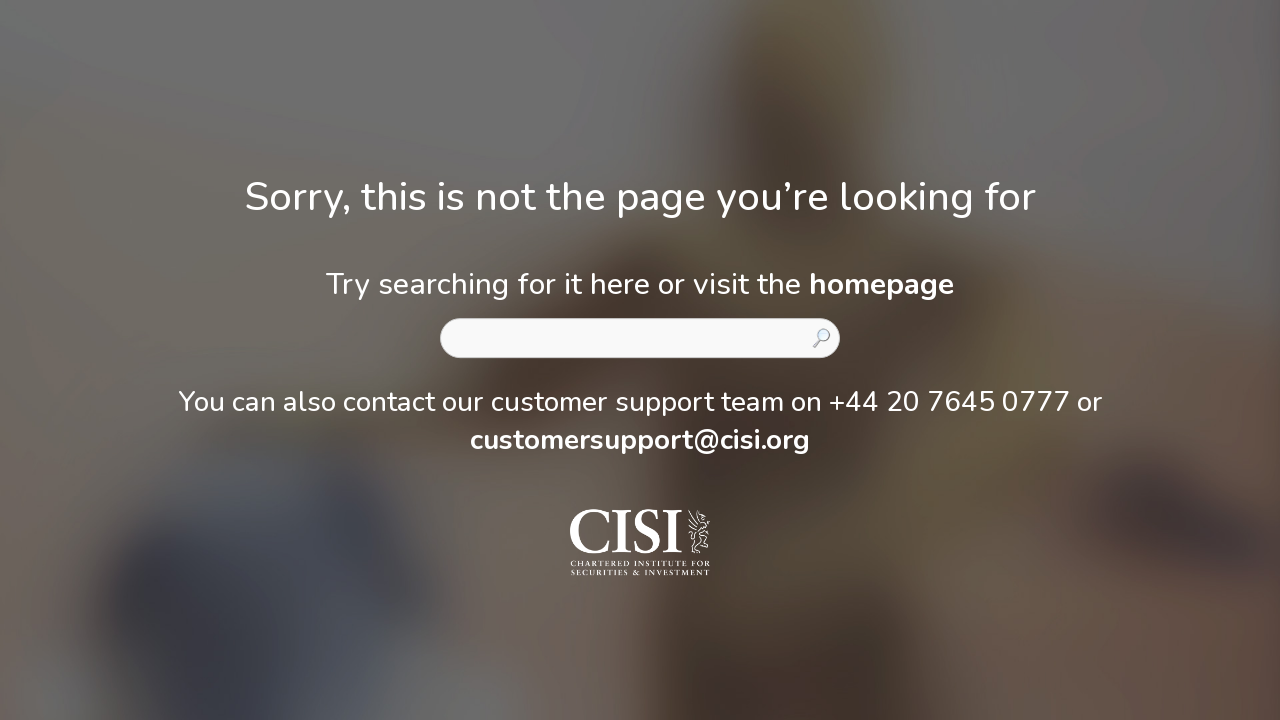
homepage (881, 284)
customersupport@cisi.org (640, 440)
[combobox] (640, 338)
